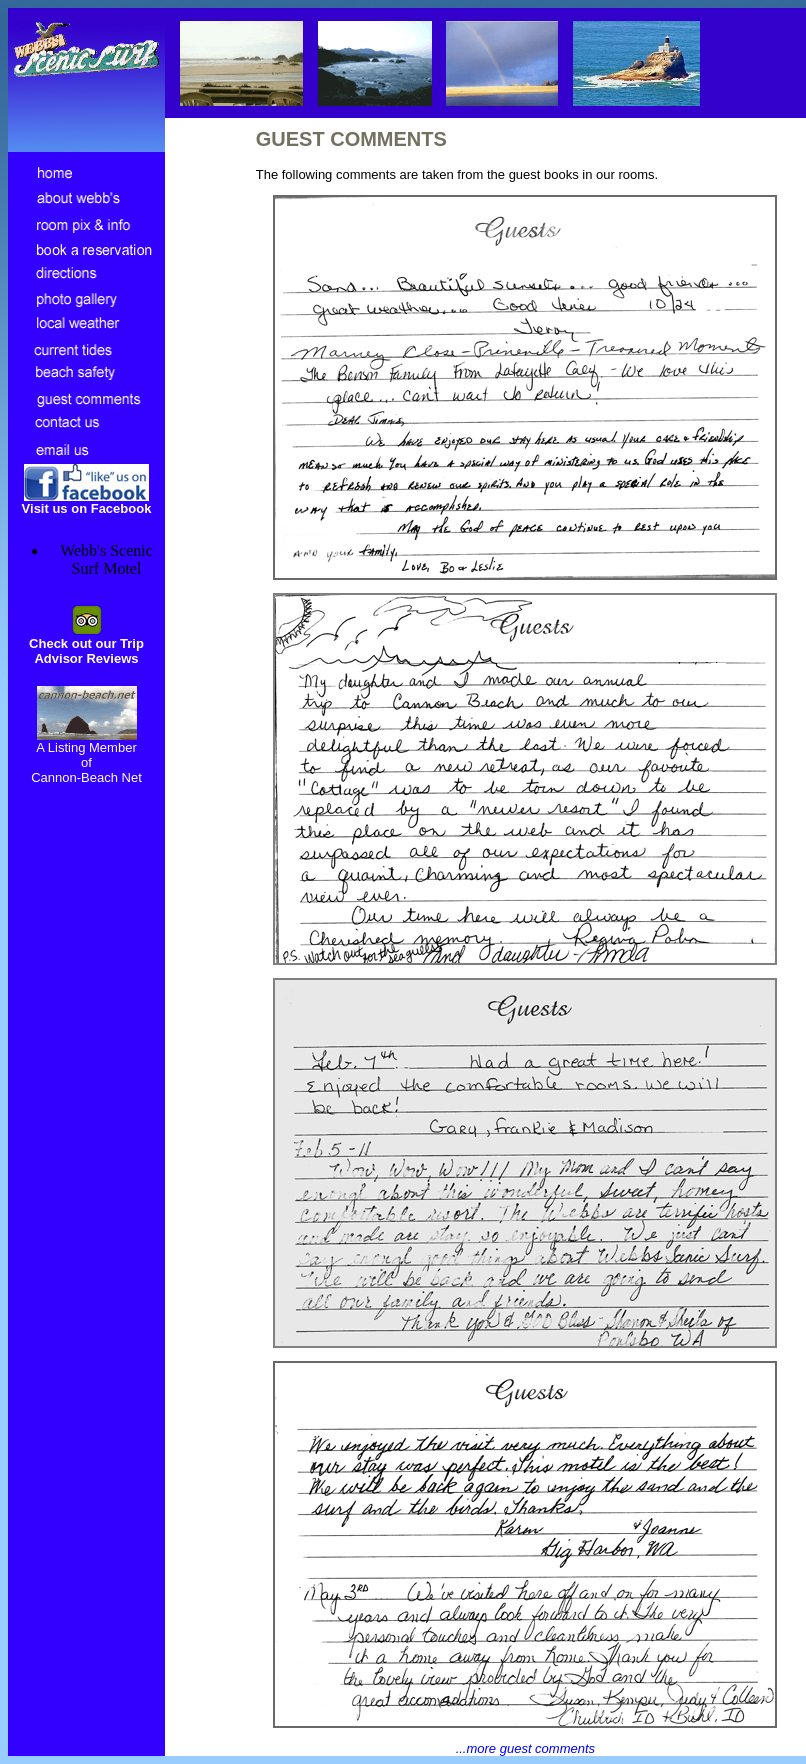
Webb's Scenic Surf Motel (106, 559)
